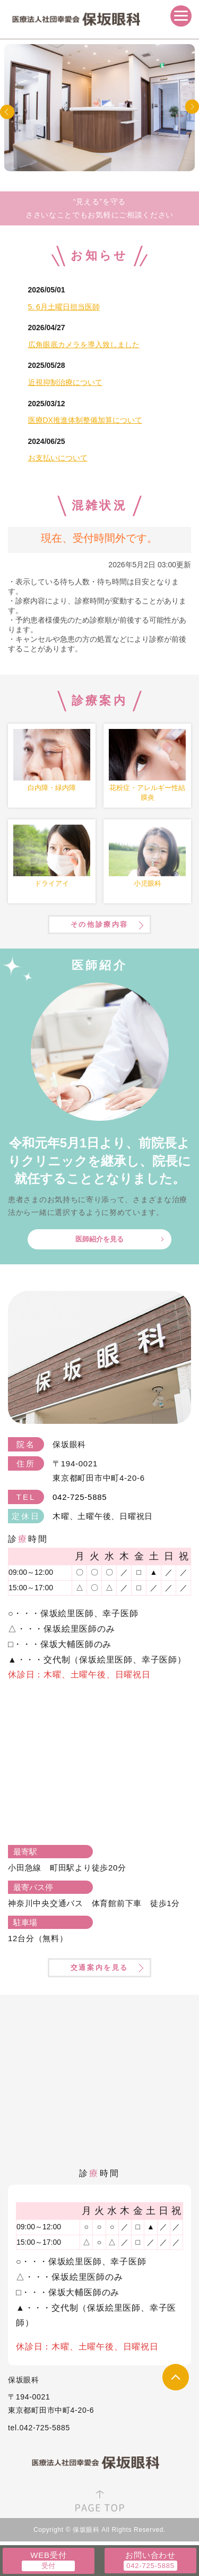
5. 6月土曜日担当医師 (64, 307)
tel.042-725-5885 (39, 2427)
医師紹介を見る (99, 1239)
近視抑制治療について (65, 382)
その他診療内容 (99, 924)
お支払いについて (58, 458)
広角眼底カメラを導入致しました (84, 344)
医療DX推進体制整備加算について (85, 420)
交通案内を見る (99, 1967)
